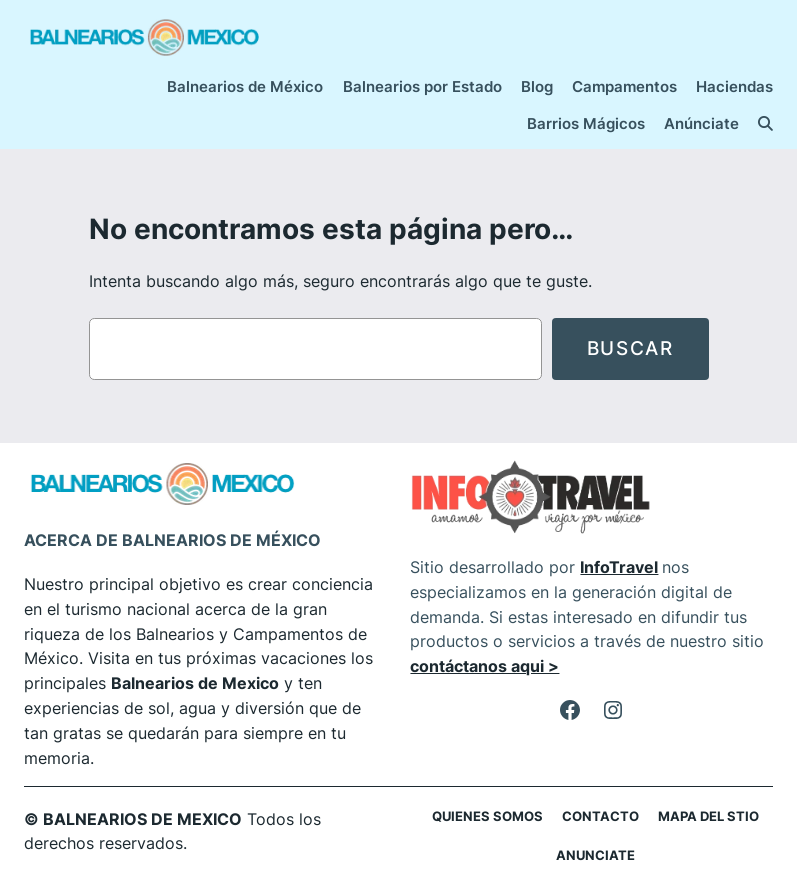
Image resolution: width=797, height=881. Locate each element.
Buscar (630, 348)
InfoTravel (619, 567)
